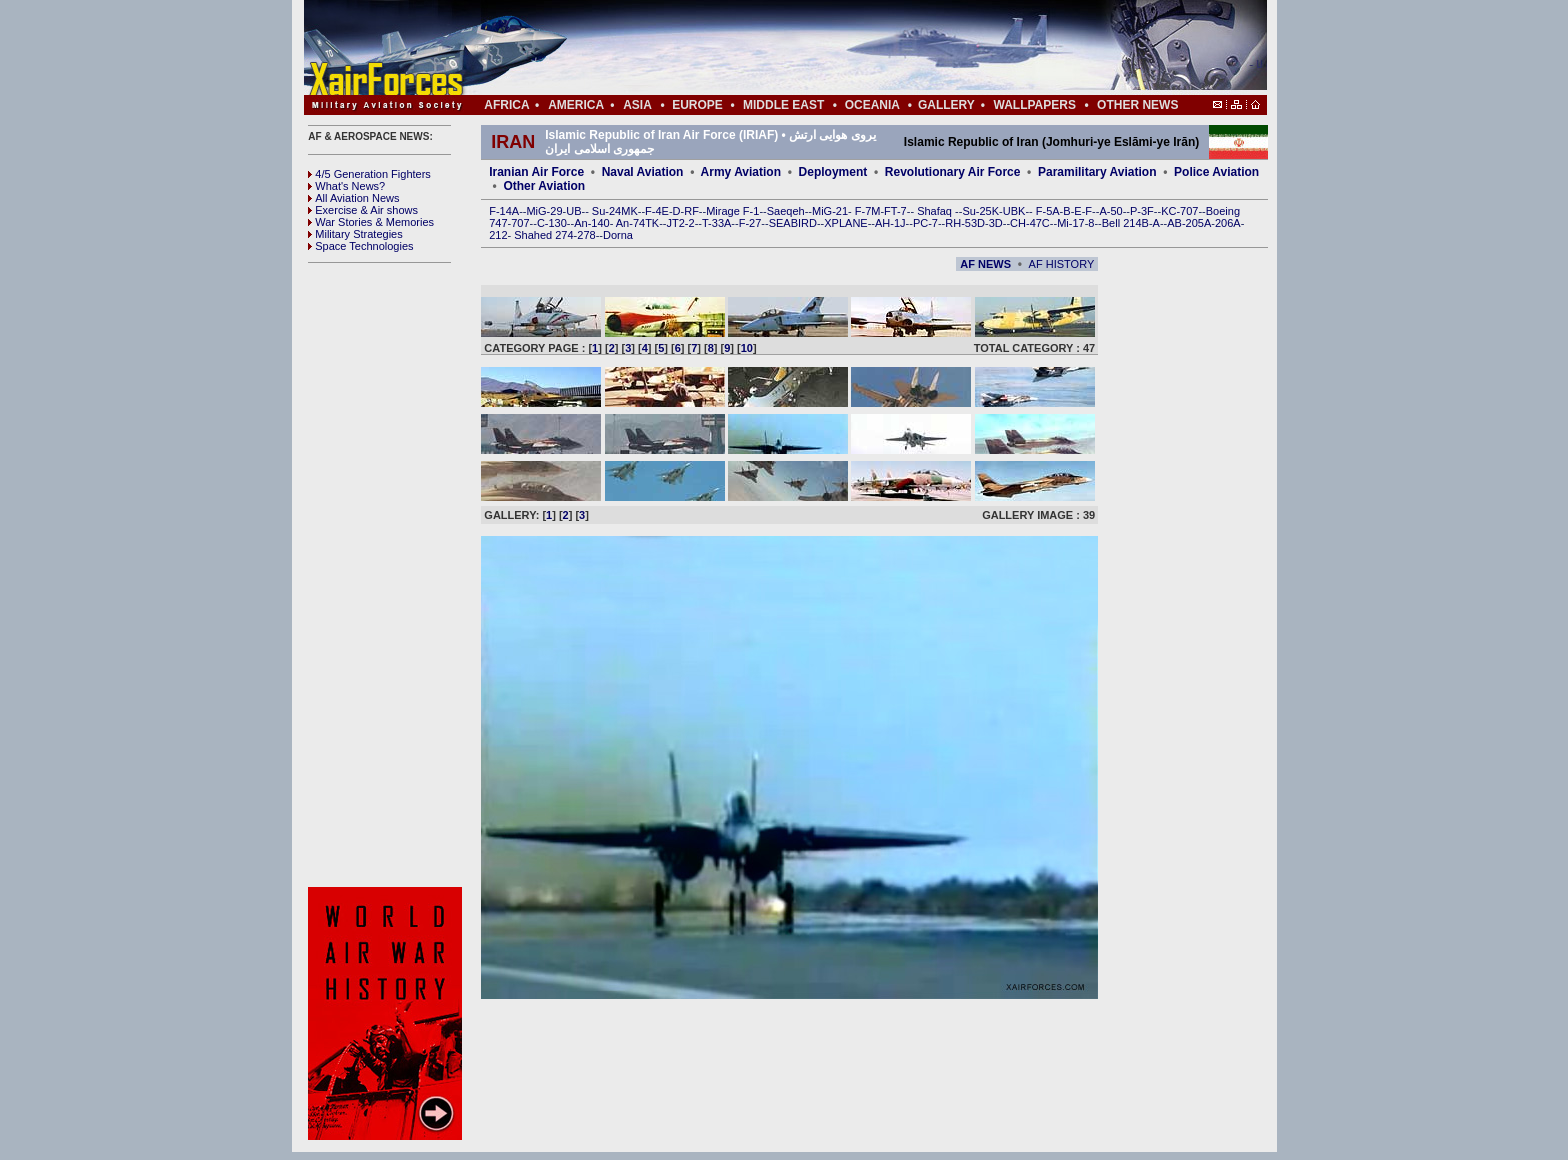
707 (520, 223)
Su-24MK (615, 211)
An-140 (591, 223)
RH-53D (965, 223)
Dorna (618, 235)
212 (498, 235)
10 (747, 348)
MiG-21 (830, 211)
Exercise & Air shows (363, 210)
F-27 (750, 223)
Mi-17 (1071, 223)
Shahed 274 (543, 235)
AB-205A (1189, 223)
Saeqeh (786, 211)
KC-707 (1179, 211)
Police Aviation (1216, 172)
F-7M (868, 211)
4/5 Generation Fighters (371, 174)
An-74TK (637, 223)
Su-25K (980, 211)
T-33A (716, 223)
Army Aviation (741, 172)
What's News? (346, 186)
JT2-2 (681, 223)
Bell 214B (1125, 223)
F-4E (657, 211)
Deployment (833, 172)
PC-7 (925, 223)
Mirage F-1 (732, 211)
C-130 (552, 223)
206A (1228, 223)
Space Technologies (360, 246)
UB (573, 211)
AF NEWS (985, 264)
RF (691, 211)
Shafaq (936, 211)
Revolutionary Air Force (953, 172)
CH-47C (1030, 223)
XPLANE (845, 223)
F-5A (1048, 211)
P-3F (1142, 211)
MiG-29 (544, 211)
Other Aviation (544, 186)
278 (586, 235)
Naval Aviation (643, 172)
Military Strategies (355, 234)
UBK (1014, 211)
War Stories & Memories (371, 222)
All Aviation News (353, 198)
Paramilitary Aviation (1097, 172)
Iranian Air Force (536, 172)
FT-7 (895, 211)
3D (996, 223)
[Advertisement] (845, 48)
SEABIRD (793, 223)
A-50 (1110, 211)
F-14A (504, 211)
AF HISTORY (1062, 264)
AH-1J (890, 223)
